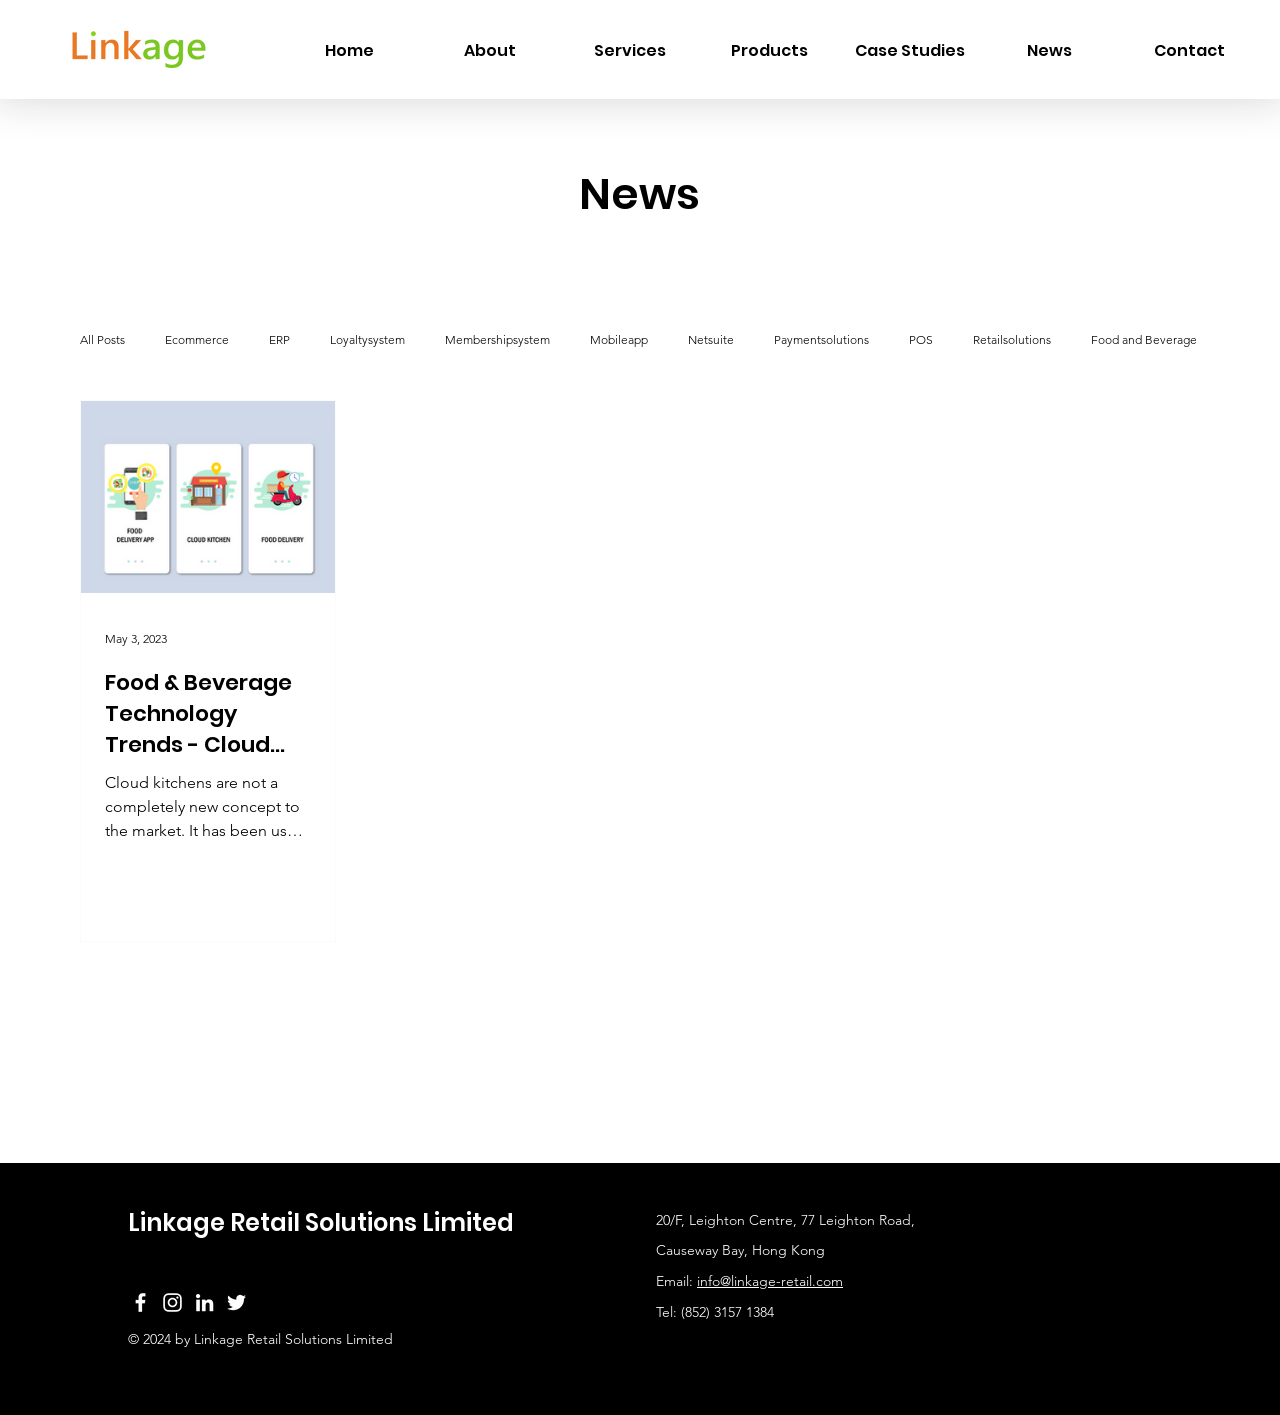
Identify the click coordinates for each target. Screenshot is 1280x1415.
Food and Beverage (1144, 339)
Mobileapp (619, 339)
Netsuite (711, 339)
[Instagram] (172, 1302)
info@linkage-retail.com (770, 1281)
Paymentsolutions (821, 339)
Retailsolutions (1012, 339)
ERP (279, 339)
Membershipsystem (497, 339)
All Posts (102, 339)
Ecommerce (197, 339)
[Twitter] (236, 1302)
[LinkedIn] (204, 1302)
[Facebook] (140, 1302)
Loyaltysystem (367, 339)
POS (921, 339)
